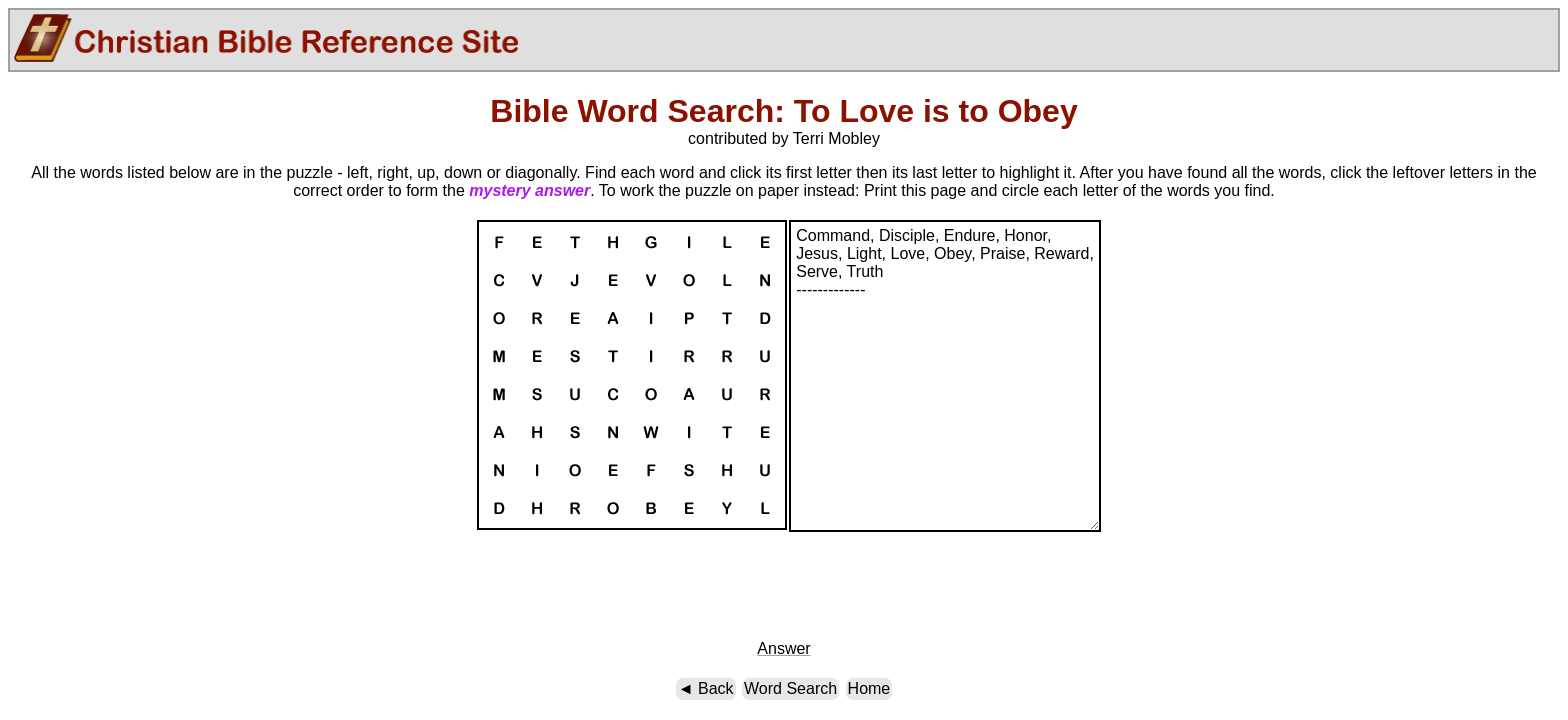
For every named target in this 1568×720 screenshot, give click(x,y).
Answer (783, 648)
